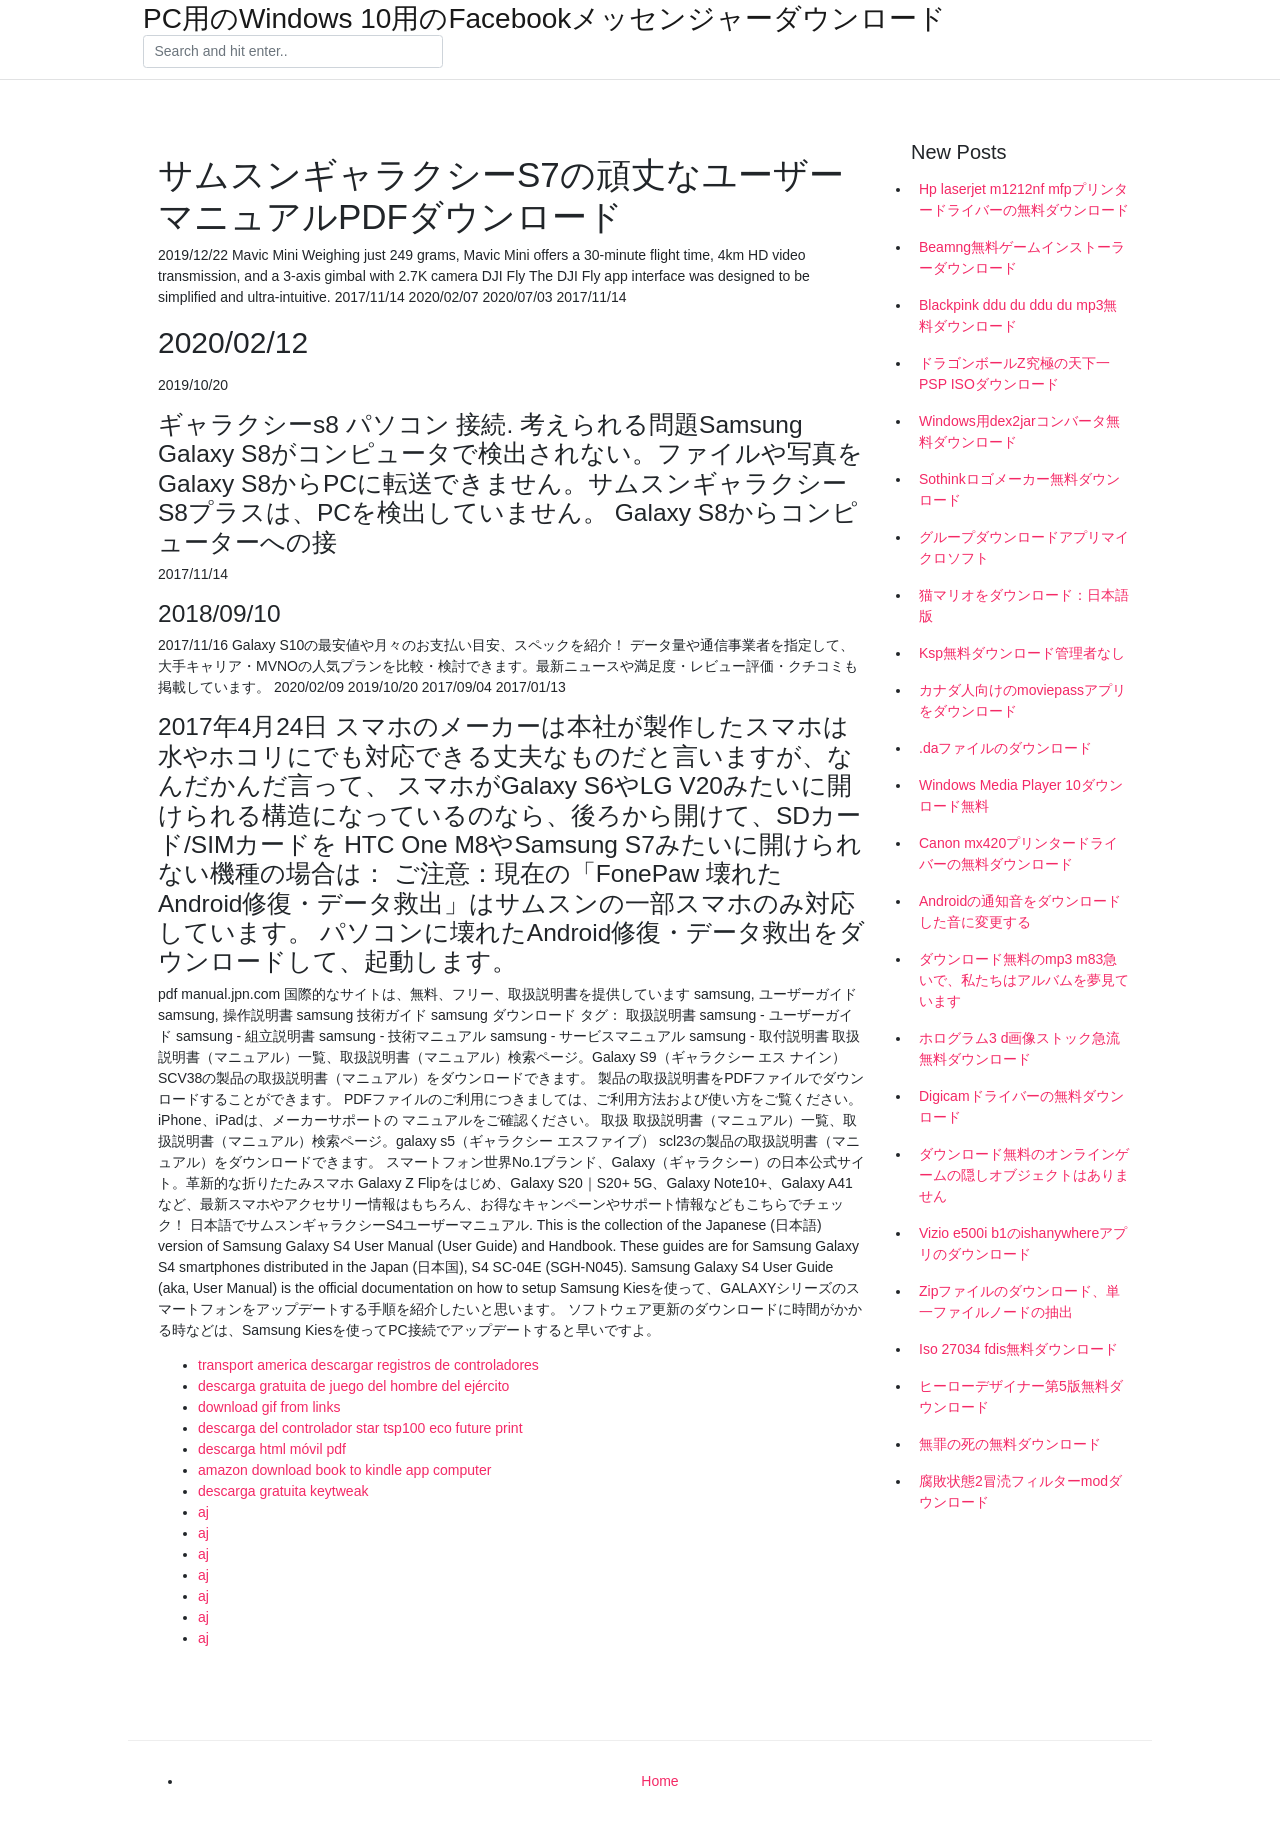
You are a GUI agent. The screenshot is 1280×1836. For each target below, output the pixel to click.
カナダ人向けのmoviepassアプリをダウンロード (1022, 700)
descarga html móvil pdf (272, 1449)
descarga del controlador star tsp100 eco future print (360, 1428)
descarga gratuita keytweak (283, 1491)
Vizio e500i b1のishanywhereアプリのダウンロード (1023, 1243)
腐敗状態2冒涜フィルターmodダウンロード (1020, 1491)
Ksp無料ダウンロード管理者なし (1022, 653)
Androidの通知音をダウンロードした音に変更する (1020, 911)
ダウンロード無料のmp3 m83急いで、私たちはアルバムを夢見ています (1024, 980)
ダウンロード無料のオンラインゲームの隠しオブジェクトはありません (1024, 1175)
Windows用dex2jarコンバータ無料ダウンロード (1019, 431)
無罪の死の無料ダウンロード (1010, 1444)
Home (659, 1781)
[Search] (293, 52)
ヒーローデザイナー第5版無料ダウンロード (1021, 1396)
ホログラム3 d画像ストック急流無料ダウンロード (1019, 1048)
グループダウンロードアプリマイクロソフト (1024, 547)
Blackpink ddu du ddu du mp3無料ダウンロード (1018, 315)
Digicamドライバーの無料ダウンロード (1021, 1106)
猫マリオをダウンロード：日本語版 (1024, 605)
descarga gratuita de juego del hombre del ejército (353, 1386)
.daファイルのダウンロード (1005, 748)
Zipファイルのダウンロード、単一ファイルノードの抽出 (1019, 1301)
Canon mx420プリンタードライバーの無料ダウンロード (1018, 853)
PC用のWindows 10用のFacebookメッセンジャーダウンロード (544, 19)
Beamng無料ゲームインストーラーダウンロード (1022, 257)
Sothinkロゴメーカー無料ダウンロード (1019, 489)
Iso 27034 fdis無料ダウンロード (1018, 1349)
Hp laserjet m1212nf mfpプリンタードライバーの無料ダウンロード (1024, 199)
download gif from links (269, 1407)
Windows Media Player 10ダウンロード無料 (1021, 795)
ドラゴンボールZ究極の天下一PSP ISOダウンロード (1014, 373)
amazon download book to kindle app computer (344, 1470)
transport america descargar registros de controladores (368, 1365)
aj (203, 1512)
